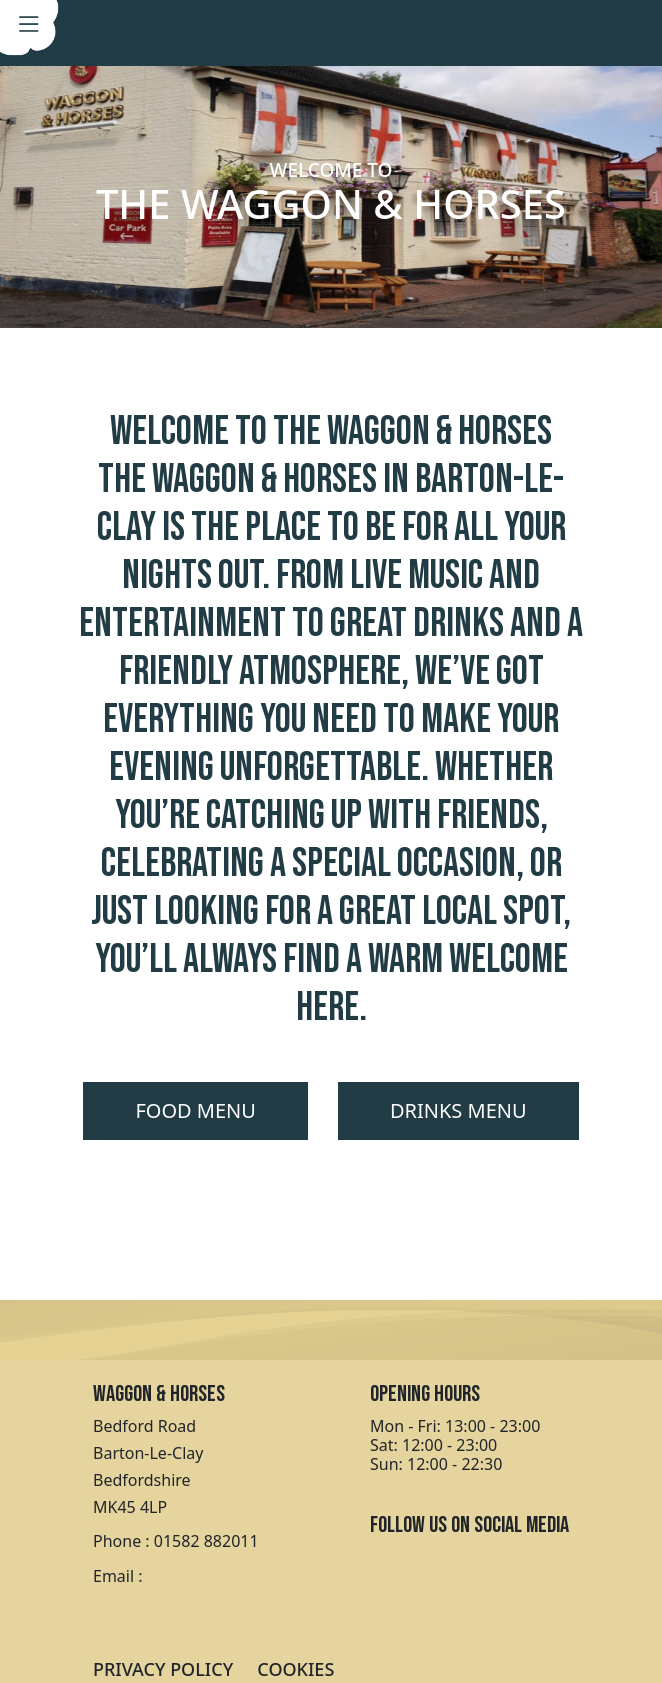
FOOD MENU (195, 1110)
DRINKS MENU (458, 1110)
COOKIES (295, 1669)
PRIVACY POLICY (163, 1669)
